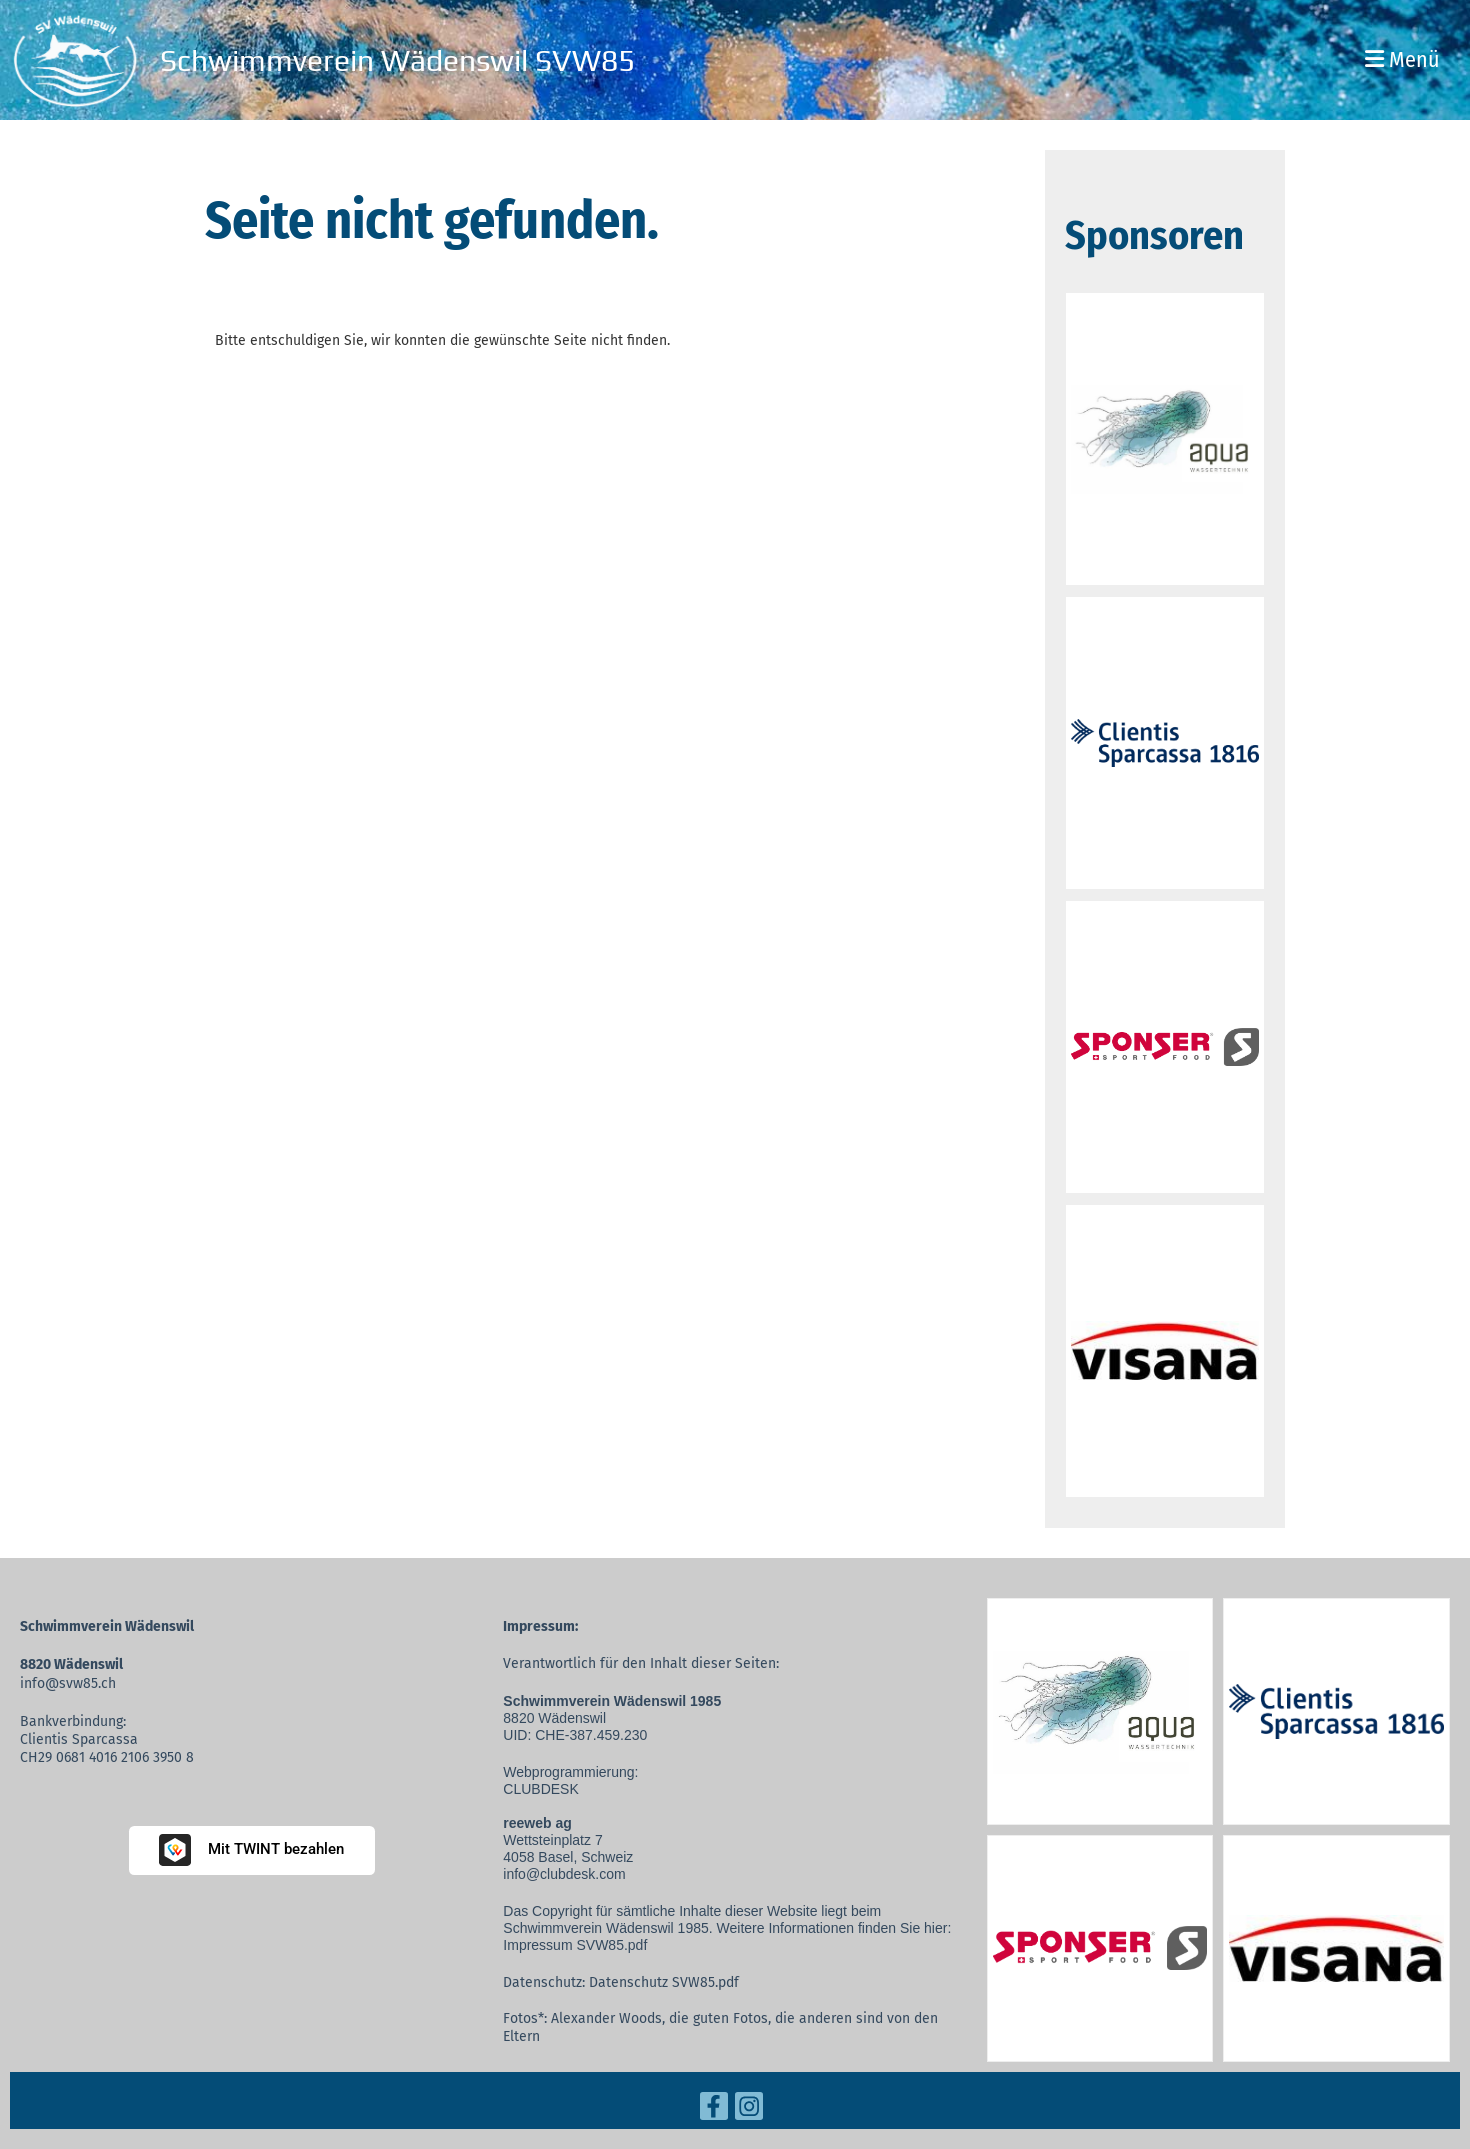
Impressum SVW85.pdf (575, 1945)
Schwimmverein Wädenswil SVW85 (397, 60)
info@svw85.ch (68, 1683)
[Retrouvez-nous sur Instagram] (749, 2110)
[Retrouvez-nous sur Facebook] (714, 2110)
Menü (1402, 59)
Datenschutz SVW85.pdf (664, 1982)
